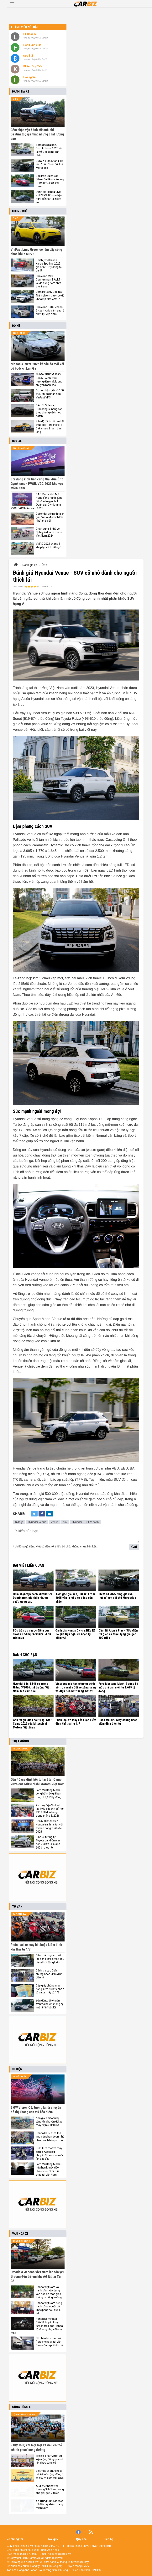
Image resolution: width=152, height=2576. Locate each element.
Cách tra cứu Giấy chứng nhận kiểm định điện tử (117, 1721)
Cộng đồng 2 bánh (24, 2414)
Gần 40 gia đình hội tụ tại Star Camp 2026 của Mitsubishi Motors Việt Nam (32, 1723)
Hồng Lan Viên (32, 44)
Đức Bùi (28, 55)
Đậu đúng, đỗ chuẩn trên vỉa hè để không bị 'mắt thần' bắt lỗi (49, 2004)
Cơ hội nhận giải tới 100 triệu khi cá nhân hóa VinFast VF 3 (50, 394)
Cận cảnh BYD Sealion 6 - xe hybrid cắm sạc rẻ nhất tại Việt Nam (50, 311)
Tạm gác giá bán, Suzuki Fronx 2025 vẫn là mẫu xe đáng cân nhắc (75, 1597)
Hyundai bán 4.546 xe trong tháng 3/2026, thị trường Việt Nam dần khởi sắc (31, 1687)
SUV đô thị (92, 1522)
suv (65, 1522)
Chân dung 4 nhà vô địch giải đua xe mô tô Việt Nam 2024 (49, 532)
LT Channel (30, 34)
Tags (19, 1522)
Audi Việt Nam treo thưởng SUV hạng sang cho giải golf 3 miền (50, 2489)
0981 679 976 (28, 2553)
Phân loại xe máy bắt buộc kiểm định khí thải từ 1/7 (75, 1721)
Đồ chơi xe (19, 332)
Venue (55, 1522)
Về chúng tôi (15, 2539)
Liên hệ (108, 2539)
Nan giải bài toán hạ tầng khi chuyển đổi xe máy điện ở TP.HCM (49, 2122)
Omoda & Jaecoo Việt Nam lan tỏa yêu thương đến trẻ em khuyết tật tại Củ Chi (38, 2276)
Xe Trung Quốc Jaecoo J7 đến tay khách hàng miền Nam (49, 2504)
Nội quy (53, 2539)
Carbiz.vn (34, 2557)
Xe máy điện (19, 2076)
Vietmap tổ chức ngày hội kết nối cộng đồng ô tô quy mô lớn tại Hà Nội (50, 2474)
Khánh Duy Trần (33, 66)
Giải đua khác (21, 448)
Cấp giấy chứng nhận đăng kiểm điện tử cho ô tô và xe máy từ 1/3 (50, 1989)
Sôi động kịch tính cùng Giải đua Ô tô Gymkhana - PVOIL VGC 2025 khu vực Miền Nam (37, 483)
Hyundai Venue (37, 1522)
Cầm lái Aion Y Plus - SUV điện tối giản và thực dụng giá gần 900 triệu (118, 1634)
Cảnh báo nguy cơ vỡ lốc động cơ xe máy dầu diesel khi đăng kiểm (50, 1959)
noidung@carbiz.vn (59, 2553)
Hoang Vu (29, 77)
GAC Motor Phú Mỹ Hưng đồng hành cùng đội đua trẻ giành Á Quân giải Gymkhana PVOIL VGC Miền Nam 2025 (37, 501)
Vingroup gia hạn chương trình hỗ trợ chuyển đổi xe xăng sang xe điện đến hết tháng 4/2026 (75, 1687)
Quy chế (81, 2539)
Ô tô (15, 98)
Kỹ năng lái (20, 1913)
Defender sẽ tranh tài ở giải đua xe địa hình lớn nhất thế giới (50, 517)
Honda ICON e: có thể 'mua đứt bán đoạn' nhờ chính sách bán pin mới (50, 2137)
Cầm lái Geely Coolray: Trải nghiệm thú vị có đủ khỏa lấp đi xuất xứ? (50, 295)
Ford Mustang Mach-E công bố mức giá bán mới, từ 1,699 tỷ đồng (118, 1687)
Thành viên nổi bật (25, 27)
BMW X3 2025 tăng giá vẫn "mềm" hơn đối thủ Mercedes (49, 164)
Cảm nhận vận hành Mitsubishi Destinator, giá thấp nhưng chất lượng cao (37, 134)
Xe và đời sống (21, 2240)
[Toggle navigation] (12, 3)
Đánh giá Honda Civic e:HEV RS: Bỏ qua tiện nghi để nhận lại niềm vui (75, 1634)
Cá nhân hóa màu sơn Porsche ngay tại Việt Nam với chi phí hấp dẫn (50, 2342)
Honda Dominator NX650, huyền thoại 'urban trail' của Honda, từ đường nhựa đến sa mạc (37, 2325)
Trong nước (20, 1748)
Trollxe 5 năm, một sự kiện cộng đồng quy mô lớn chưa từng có (50, 2459)
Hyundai (77, 1522)
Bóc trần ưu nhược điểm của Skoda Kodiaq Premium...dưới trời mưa (32, 1634)
